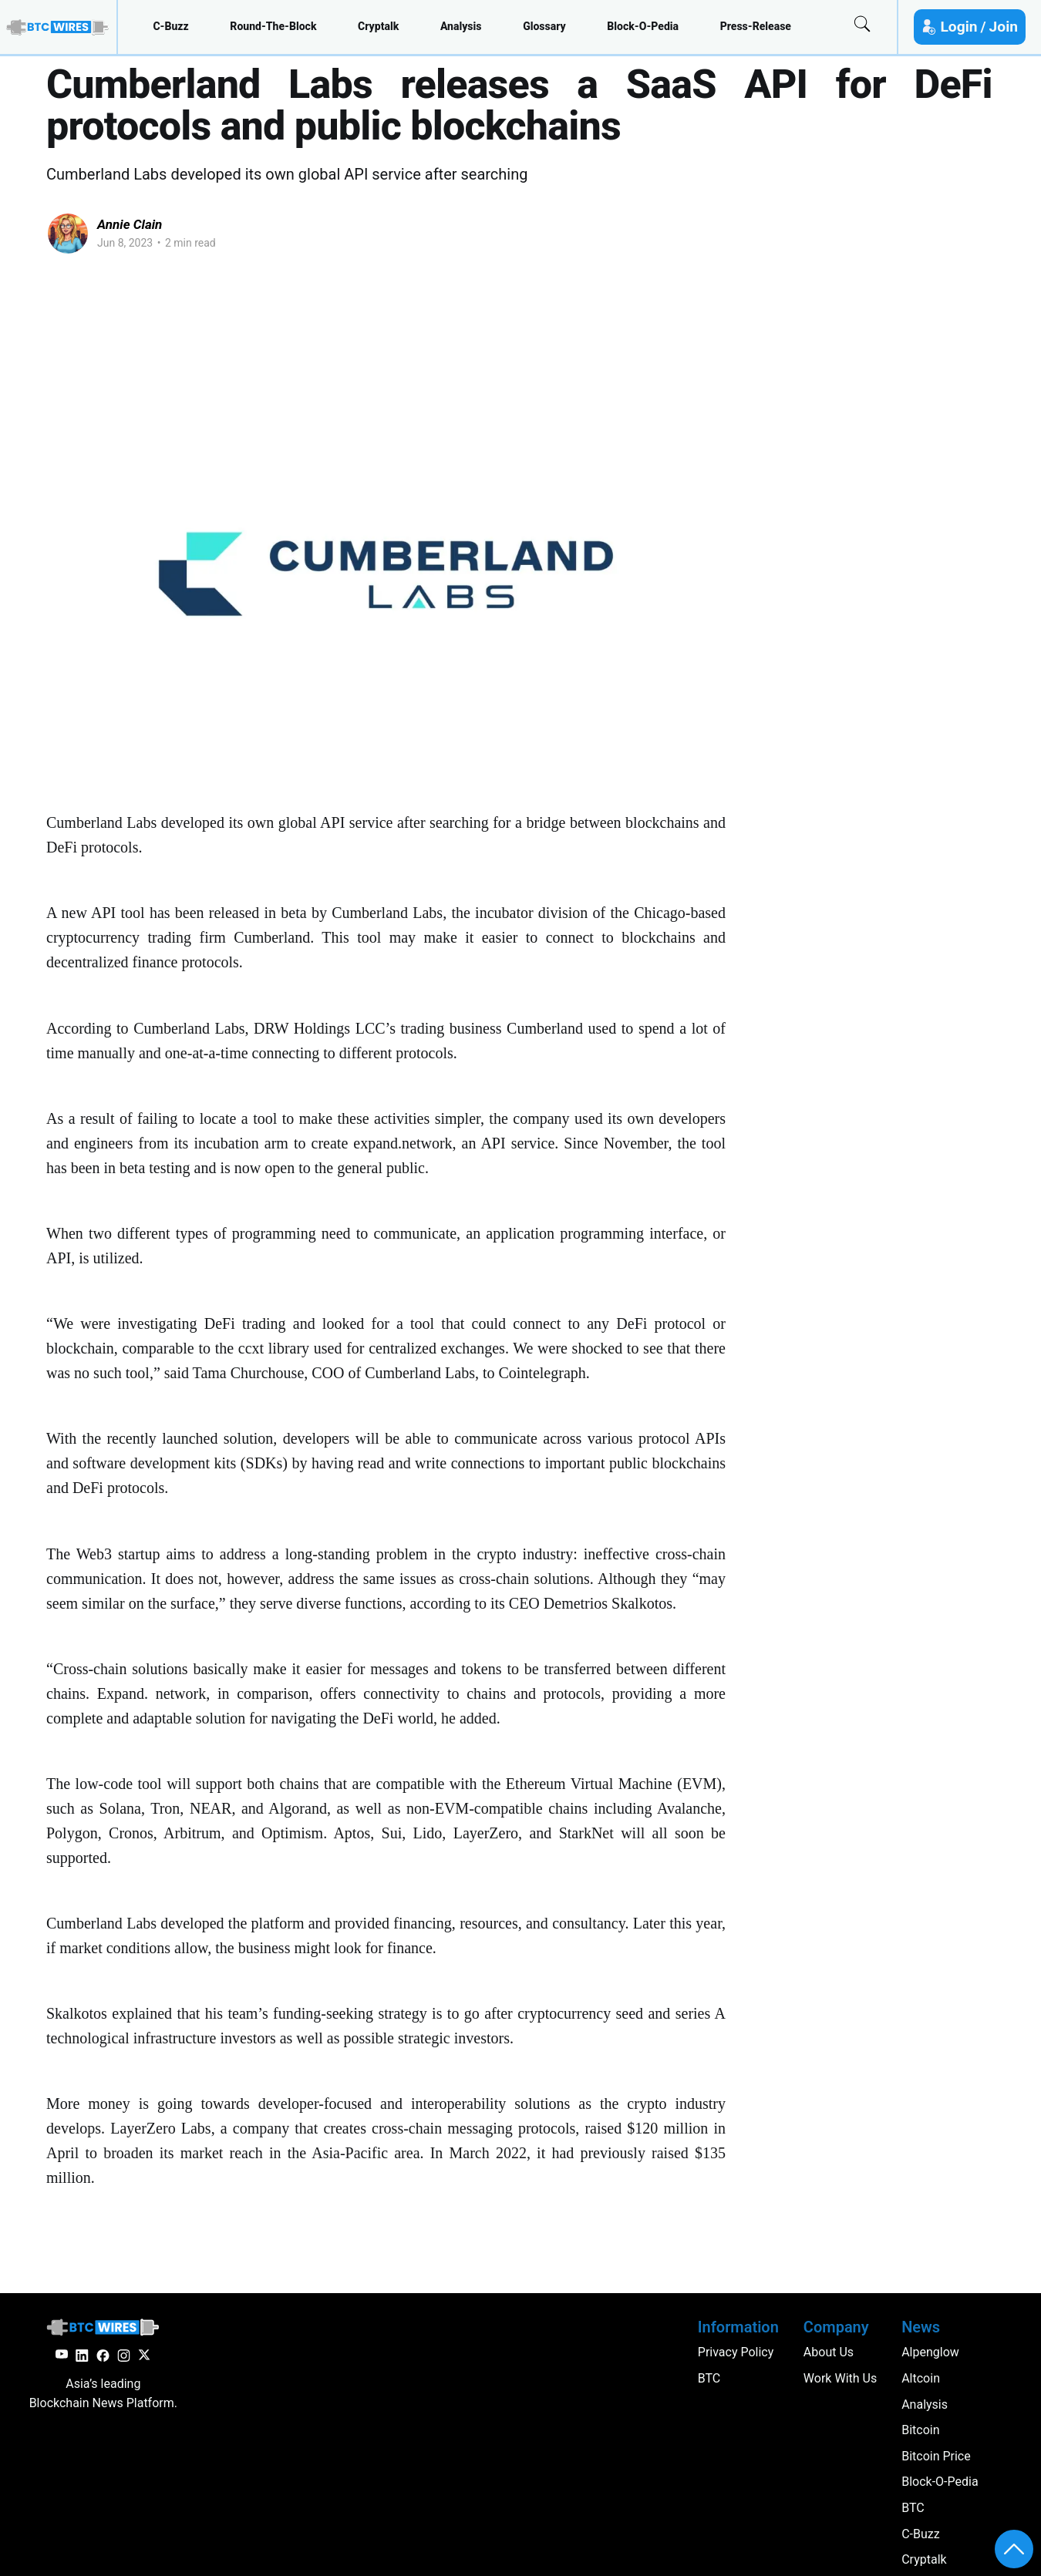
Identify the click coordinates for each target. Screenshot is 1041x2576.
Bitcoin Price (936, 2456)
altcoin (920, 2378)
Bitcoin (920, 2430)
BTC (913, 2507)
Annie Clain (129, 224)
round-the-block (273, 26)
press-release (755, 26)
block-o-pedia (643, 26)
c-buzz (170, 26)
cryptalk (378, 26)
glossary (544, 26)
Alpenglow (930, 2352)
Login (958, 26)
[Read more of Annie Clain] (67, 233)
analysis (461, 26)
